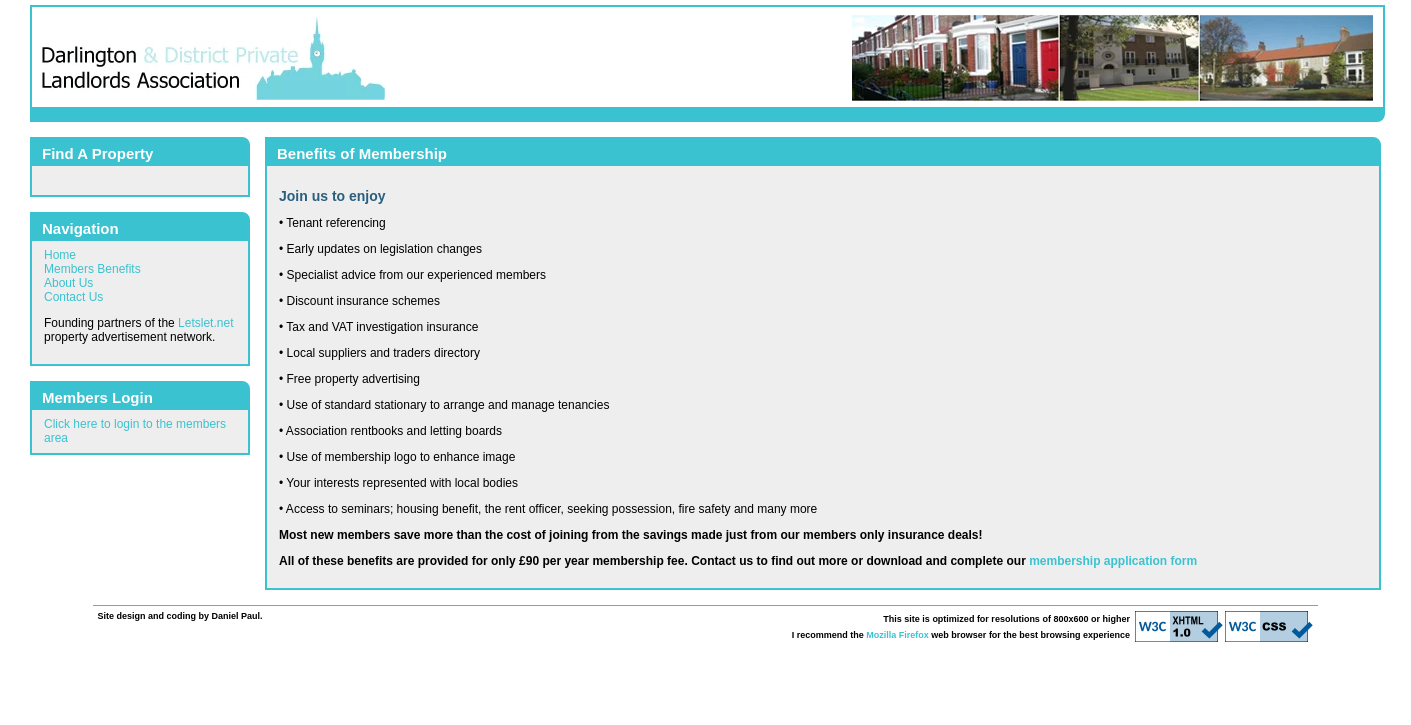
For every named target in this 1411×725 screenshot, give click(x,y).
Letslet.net (205, 323)
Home (60, 255)
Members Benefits (92, 269)
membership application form (1113, 561)
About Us (68, 283)
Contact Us (73, 297)
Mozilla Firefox (897, 635)
